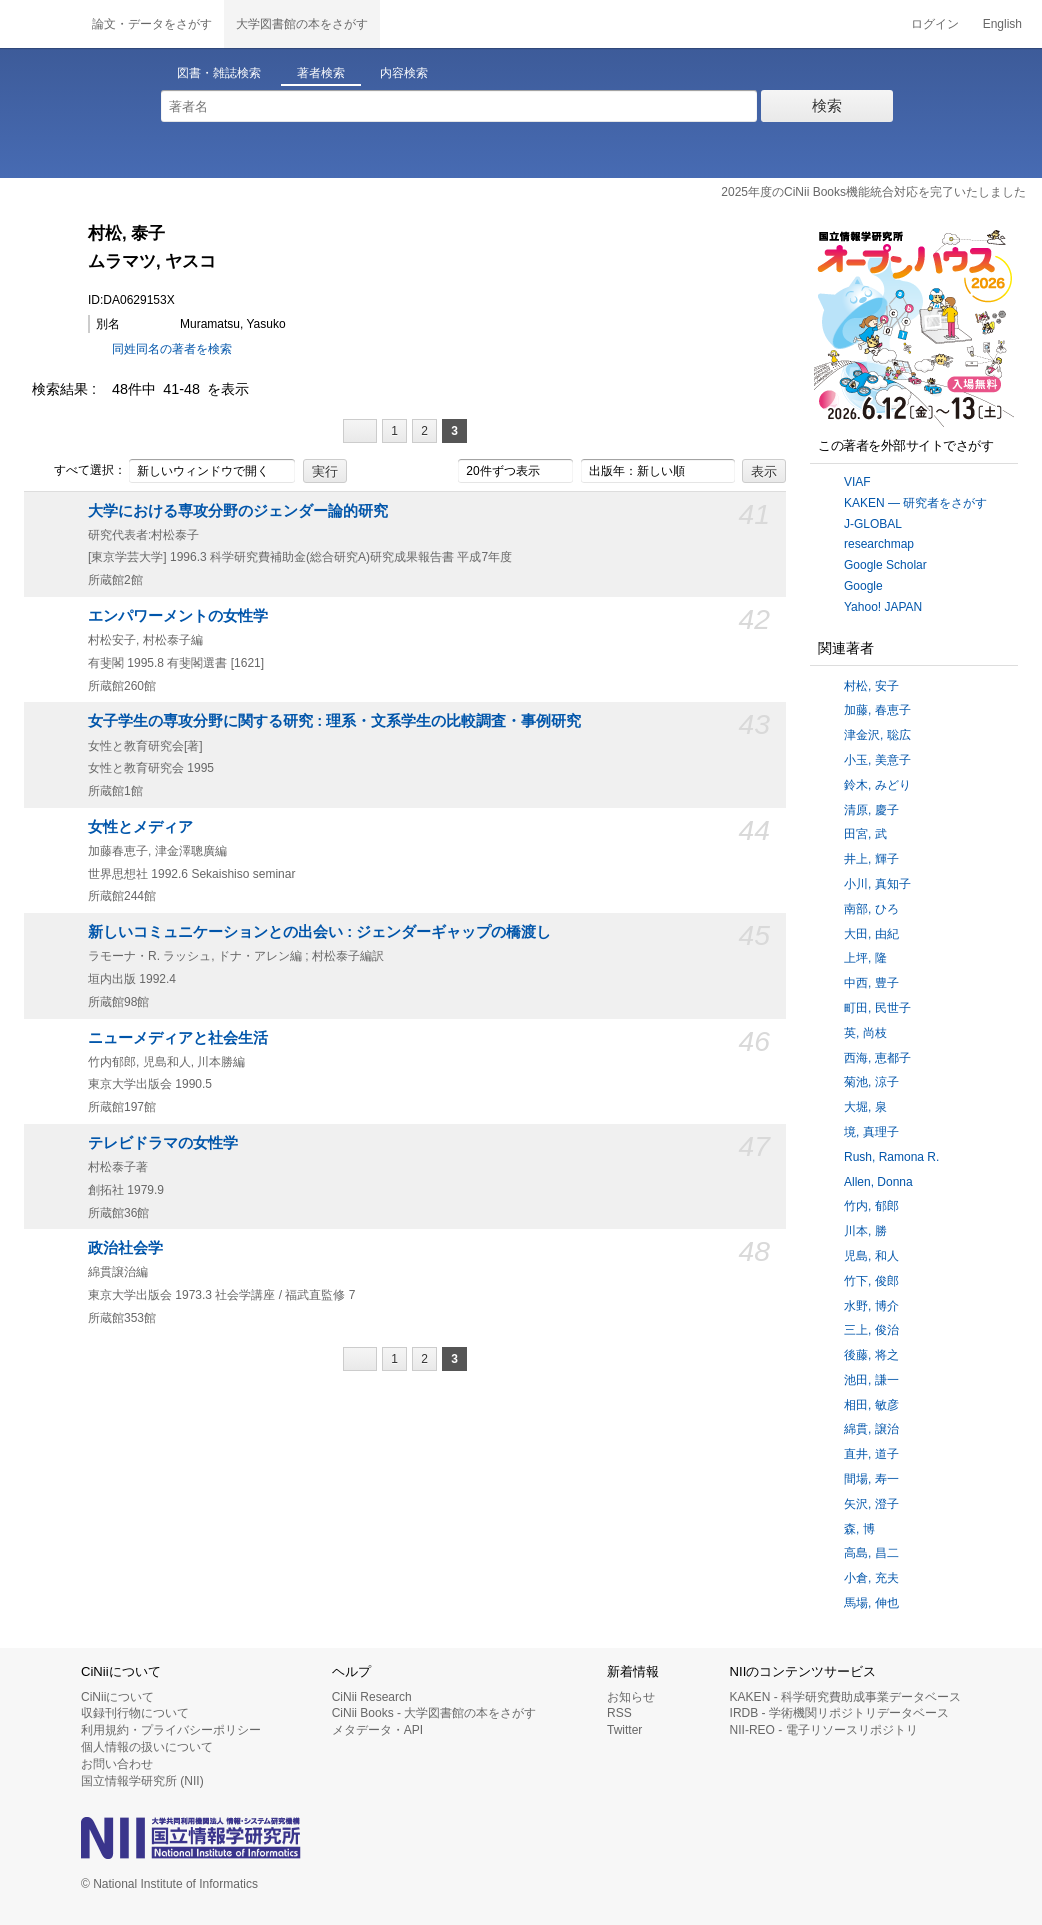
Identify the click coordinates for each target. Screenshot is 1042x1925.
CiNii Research (372, 1697)
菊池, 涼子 (871, 1082)
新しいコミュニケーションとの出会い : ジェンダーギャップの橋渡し (319, 932)
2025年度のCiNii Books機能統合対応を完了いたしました (873, 192)
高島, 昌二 (871, 1553)
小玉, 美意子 (877, 760)
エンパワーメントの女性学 (178, 616)
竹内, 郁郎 (871, 1206)
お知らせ (631, 1697)
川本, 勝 (865, 1231)
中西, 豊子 (871, 983)
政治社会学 (125, 1248)
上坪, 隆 (865, 958)
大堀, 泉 (865, 1107)
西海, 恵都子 (877, 1058)
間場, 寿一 (871, 1479)
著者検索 (321, 73)
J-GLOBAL (873, 524)
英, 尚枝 (865, 1033)
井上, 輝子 (871, 859)
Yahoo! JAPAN (883, 607)
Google (863, 586)
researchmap (879, 544)
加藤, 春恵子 (877, 710)
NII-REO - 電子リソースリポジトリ (824, 1730)
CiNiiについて (117, 1697)
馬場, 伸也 (871, 1603)
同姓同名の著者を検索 (172, 349)
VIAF (857, 482)
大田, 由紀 (871, 934)
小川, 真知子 (877, 884)
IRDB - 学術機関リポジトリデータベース (839, 1713)
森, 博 (859, 1529)
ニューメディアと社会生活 (178, 1038)
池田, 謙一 (871, 1380)
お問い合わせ (117, 1764)
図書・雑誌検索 (219, 73)
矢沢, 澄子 (871, 1504)
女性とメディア (140, 827)
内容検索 (404, 73)
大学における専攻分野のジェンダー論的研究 (238, 511)
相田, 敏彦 (871, 1405)
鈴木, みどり (877, 785)
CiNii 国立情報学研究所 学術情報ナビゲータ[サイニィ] (40, 24)
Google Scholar (885, 565)
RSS (619, 1713)
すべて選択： (79, 471)
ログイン (935, 24)
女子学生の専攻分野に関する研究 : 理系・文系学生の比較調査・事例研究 (334, 721)
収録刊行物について (135, 1713)
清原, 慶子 (871, 810)
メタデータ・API (377, 1730)
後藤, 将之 (871, 1355)
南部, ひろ (871, 909)
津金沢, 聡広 (877, 735)
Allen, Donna (878, 1182)
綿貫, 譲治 (871, 1429)
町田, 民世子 (877, 1008)
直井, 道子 (871, 1454)
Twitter (624, 1730)
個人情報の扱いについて (147, 1747)
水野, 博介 (871, 1306)
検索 (827, 105)
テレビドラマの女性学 (163, 1143)
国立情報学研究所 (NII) (142, 1781)
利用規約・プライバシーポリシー (171, 1730)
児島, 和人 (871, 1256)
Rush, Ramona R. (891, 1157)
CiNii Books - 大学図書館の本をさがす (434, 1713)
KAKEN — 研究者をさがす (915, 503)
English (1002, 24)
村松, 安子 (871, 686)
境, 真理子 (871, 1132)
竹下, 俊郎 (871, 1281)
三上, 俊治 (871, 1330)
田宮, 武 (865, 834)
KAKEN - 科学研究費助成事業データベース (845, 1697)
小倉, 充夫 (871, 1578)
